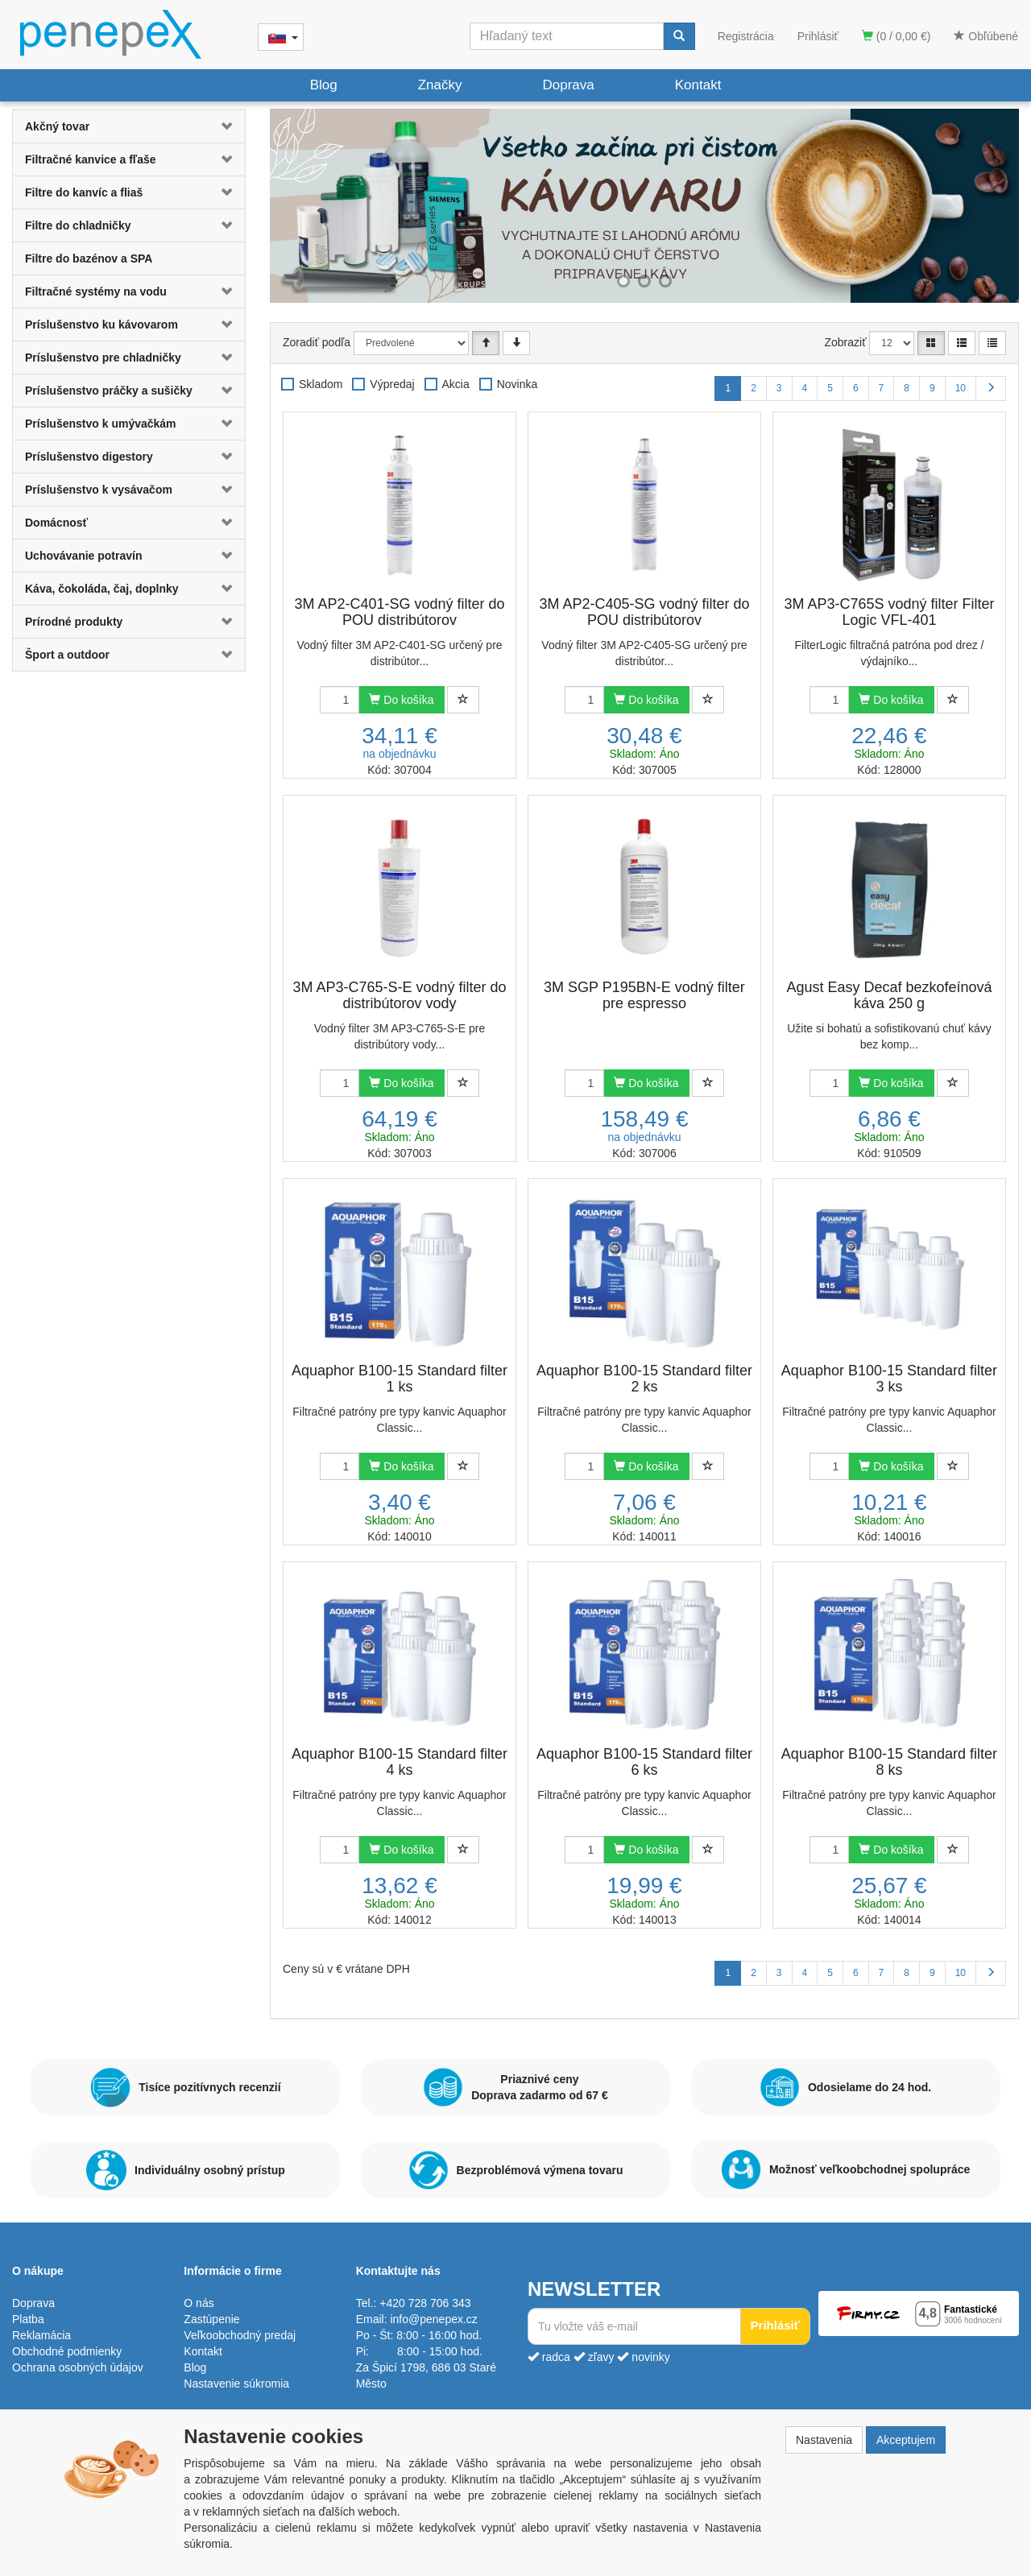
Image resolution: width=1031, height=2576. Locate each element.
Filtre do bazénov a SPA (88, 258)
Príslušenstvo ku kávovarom (101, 324)
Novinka (517, 384)
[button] (225, 126)
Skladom (320, 384)
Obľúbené (986, 36)
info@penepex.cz (433, 2319)
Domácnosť (56, 522)
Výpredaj (392, 384)
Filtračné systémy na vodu (96, 291)
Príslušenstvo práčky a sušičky (109, 390)
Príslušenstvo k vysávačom (98, 489)
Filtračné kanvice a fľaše (90, 159)
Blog (323, 85)
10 (960, 388)
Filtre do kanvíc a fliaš (84, 192)
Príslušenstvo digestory (89, 456)
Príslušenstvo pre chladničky (103, 357)
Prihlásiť (817, 36)
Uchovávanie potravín (84, 555)
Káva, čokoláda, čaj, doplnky (102, 588)
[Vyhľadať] (679, 36)
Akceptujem (905, 2439)
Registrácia (746, 36)
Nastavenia (824, 2439)
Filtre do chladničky (77, 225)
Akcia (456, 384)
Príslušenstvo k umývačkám (100, 423)
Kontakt (698, 85)
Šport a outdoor (67, 654)
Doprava (568, 85)
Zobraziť (846, 342)
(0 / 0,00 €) (896, 36)
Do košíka (401, 699)
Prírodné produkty (73, 621)
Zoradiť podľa (316, 342)
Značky (440, 85)
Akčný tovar (57, 126)
